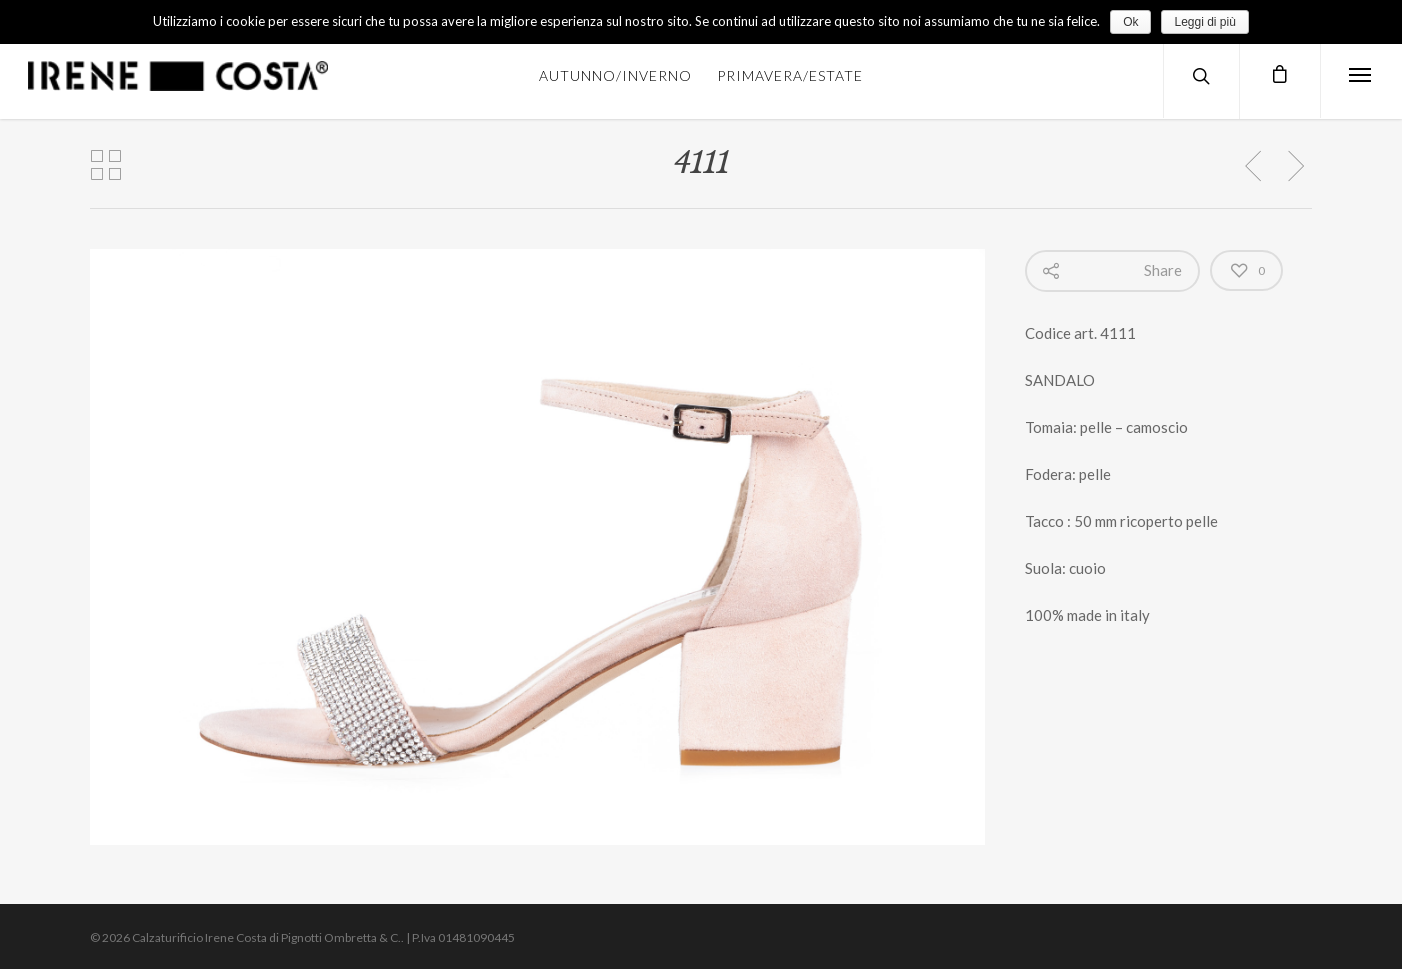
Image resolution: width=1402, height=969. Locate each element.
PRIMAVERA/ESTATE (790, 75)
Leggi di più (1204, 22)
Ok (1130, 22)
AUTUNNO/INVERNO (615, 75)
